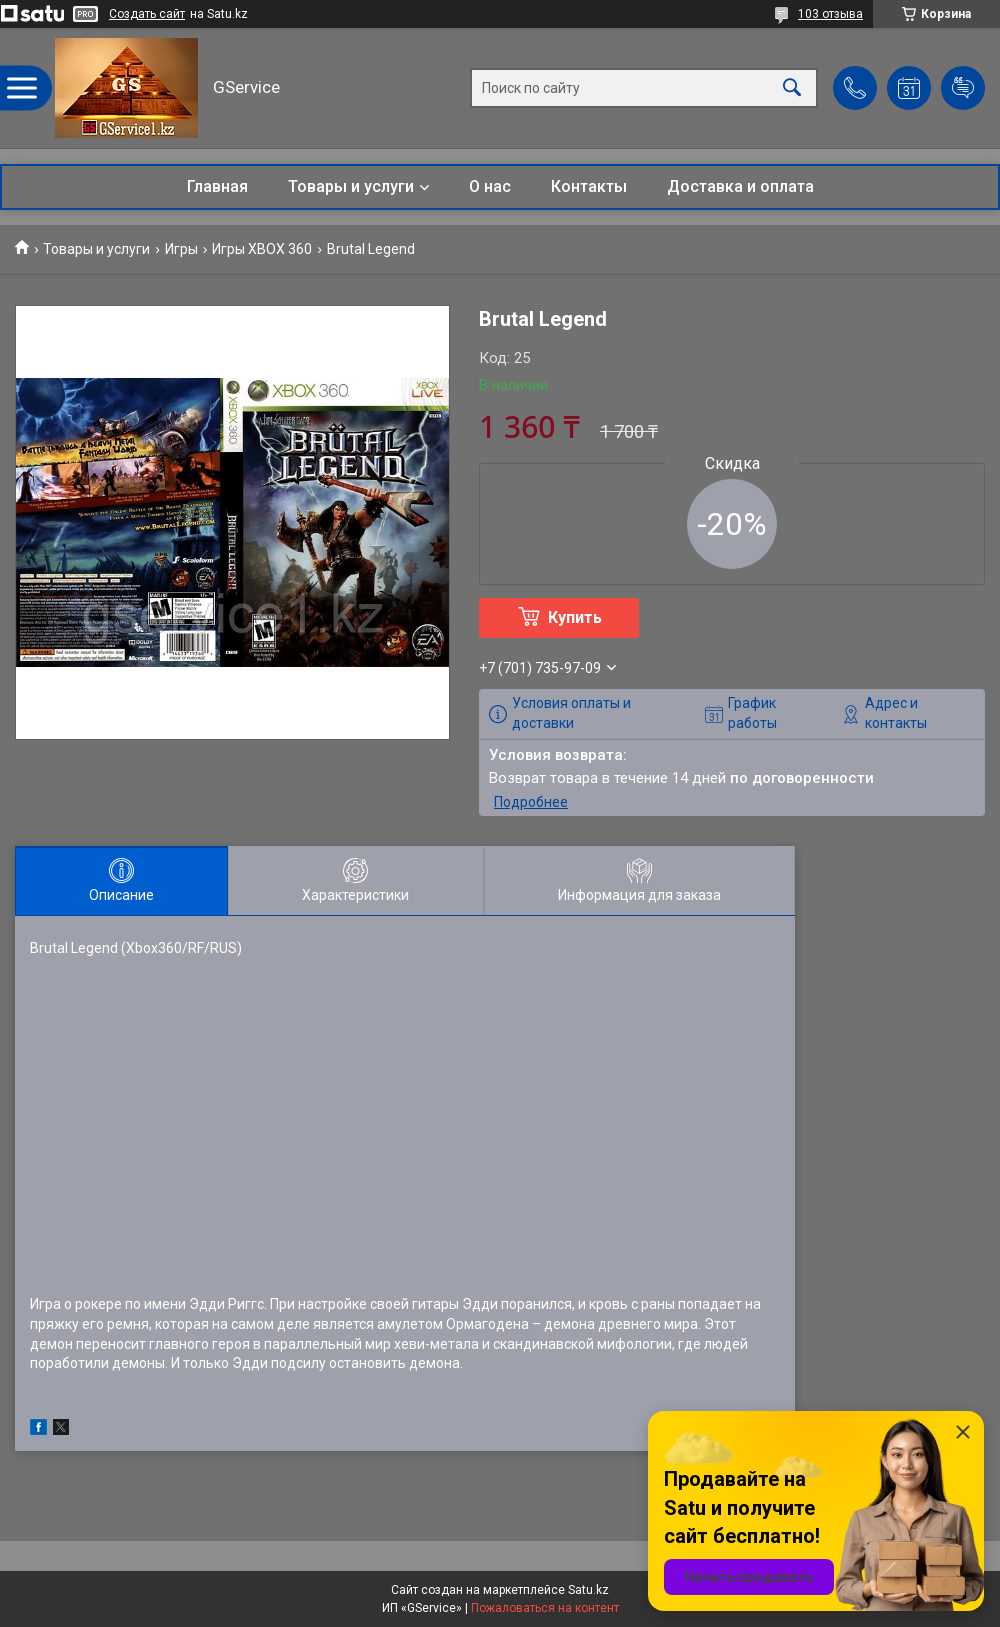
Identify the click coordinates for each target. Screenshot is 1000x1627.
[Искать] (792, 88)
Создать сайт (147, 14)
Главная (217, 186)
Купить (575, 617)
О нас (490, 186)
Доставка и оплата (740, 186)
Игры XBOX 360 (262, 249)
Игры (181, 249)
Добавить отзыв (963, 88)
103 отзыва (830, 14)
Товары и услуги (351, 186)
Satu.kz (588, 1590)
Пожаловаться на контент (545, 1608)
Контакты (589, 186)
